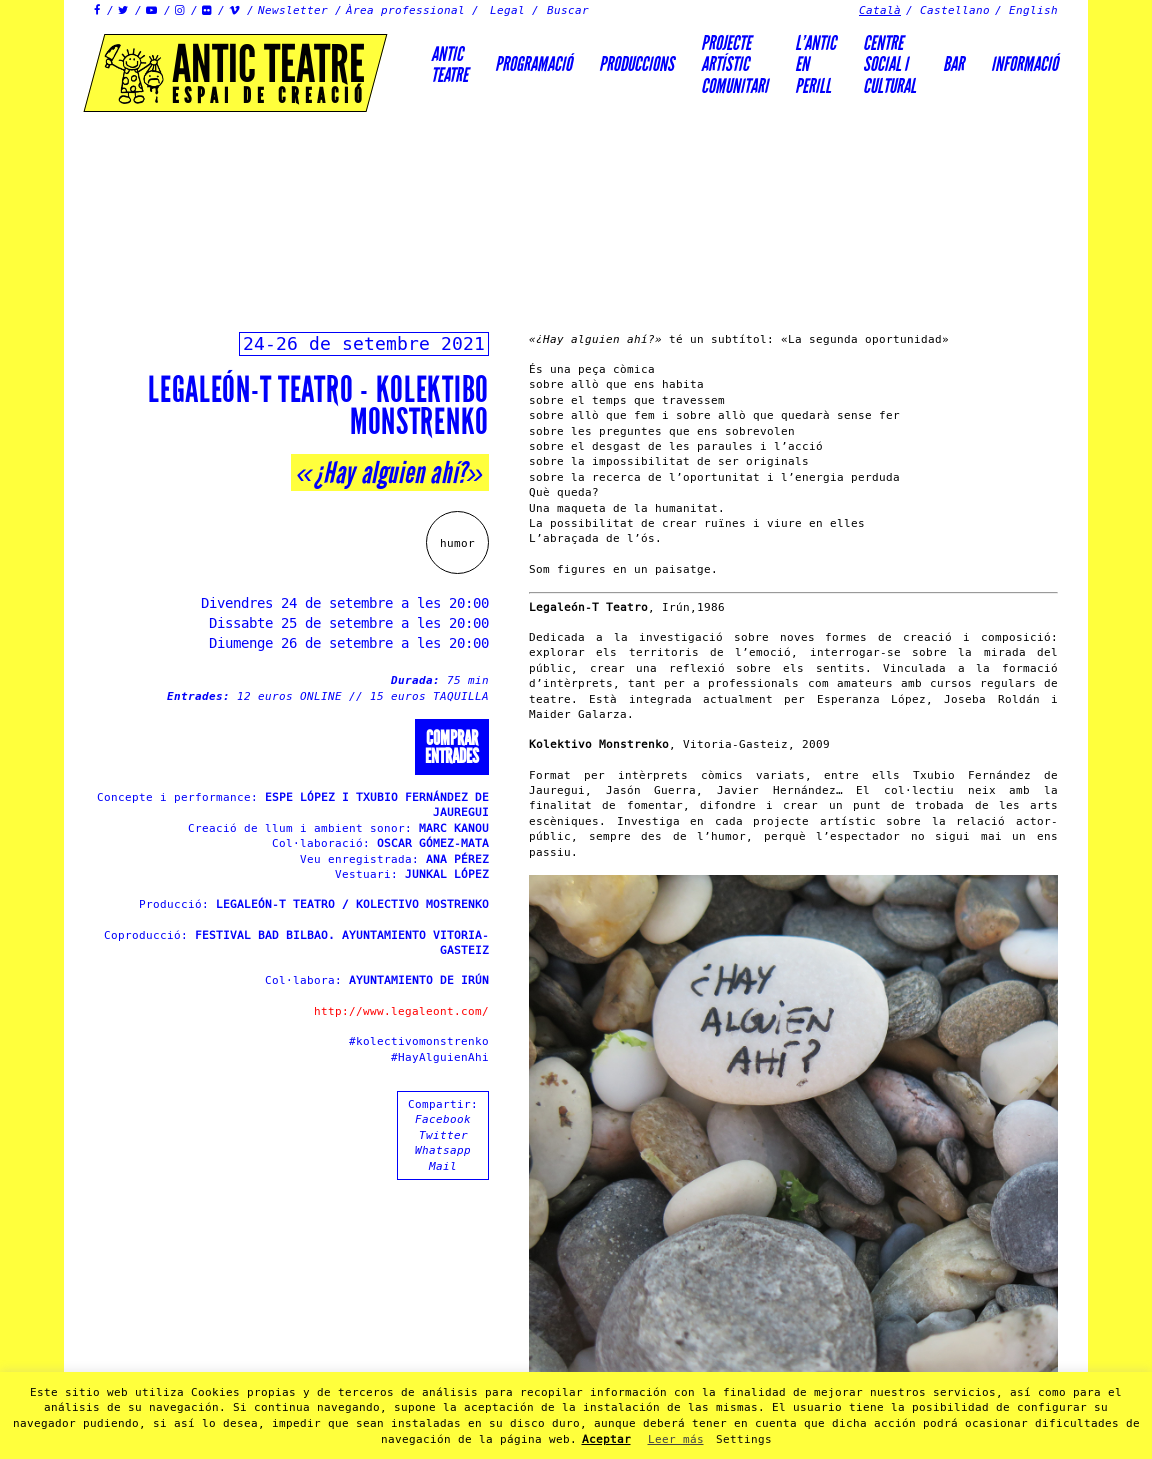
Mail (443, 1166)
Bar (953, 64)
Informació (1024, 64)
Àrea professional (405, 10)
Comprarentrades (452, 747)
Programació (533, 64)
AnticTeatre (449, 64)
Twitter (443, 1135)
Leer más (676, 1439)
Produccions (636, 64)
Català (880, 10)
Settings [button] (744, 1439)
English (1033, 10)
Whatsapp (443, 1150)
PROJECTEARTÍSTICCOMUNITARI (734, 64)
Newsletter (293, 10)
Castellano (955, 10)
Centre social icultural (889, 64)
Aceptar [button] (606, 1439)
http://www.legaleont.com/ (401, 1011)
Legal (507, 10)
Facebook (443, 1119)
